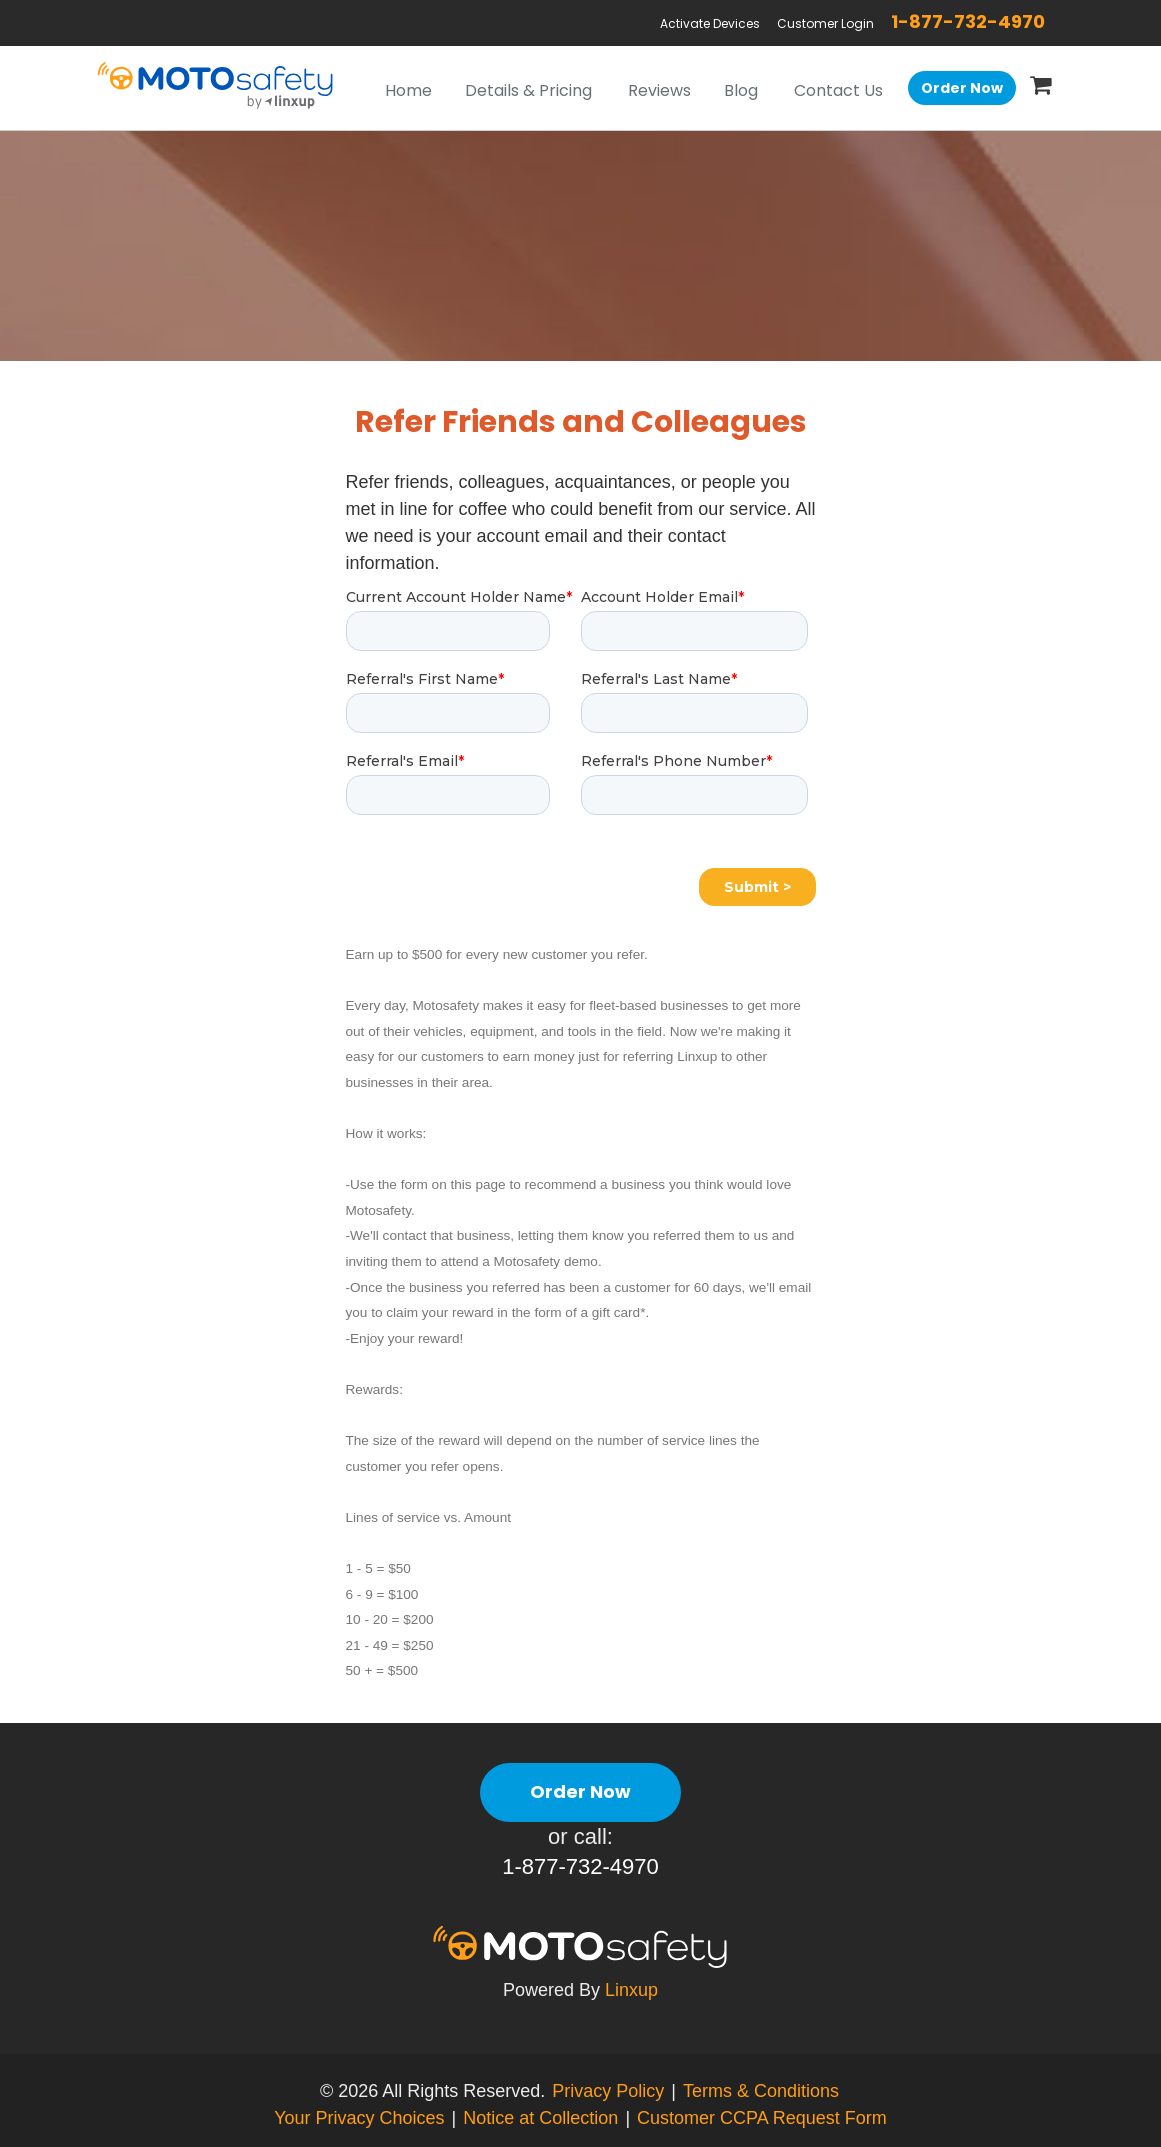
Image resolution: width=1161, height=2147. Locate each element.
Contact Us (838, 90)
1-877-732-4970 (968, 21)
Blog (741, 90)
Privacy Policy (608, 2091)
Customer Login (825, 23)
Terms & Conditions (761, 2091)
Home (408, 90)
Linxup (631, 1990)
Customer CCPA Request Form (762, 2118)
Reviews (659, 90)
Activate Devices (710, 23)
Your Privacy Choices (359, 2118)
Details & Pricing (528, 90)
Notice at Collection (540, 2118)
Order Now (962, 88)
